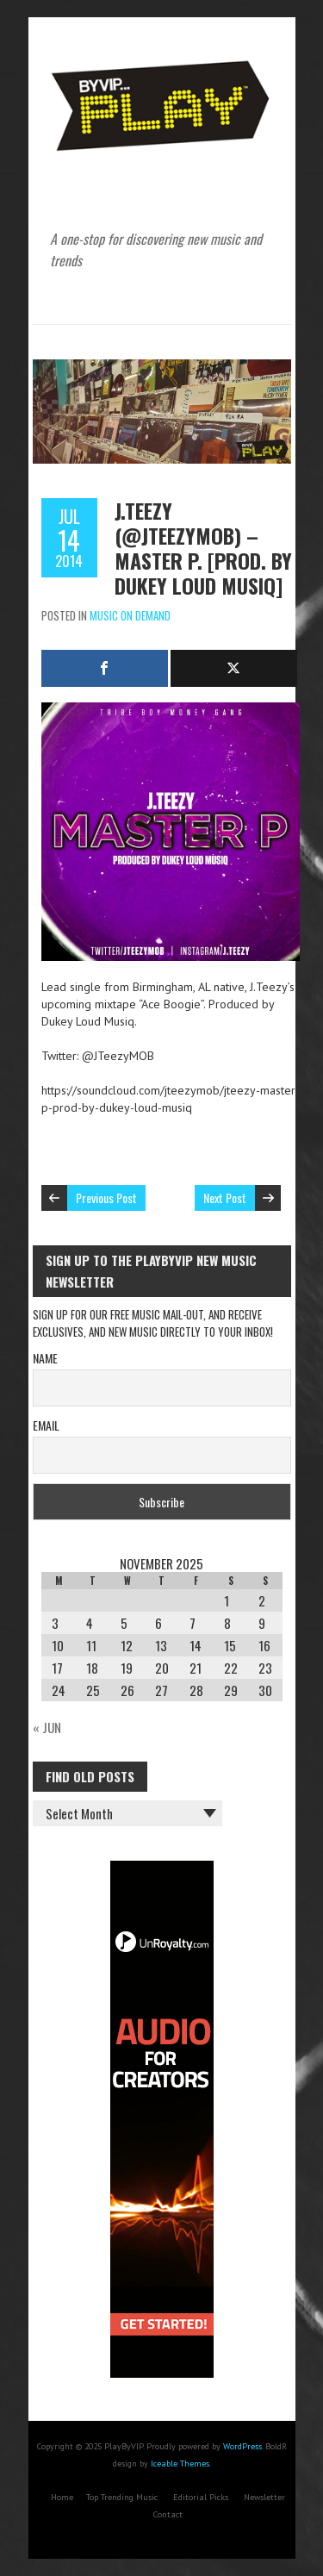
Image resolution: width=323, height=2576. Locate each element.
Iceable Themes (180, 2463)
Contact (168, 2514)
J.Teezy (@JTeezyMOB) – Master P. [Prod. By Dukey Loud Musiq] (203, 548)
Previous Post (106, 1197)
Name (45, 1358)
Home (62, 2497)
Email (46, 1425)
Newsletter (264, 2497)
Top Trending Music (122, 2497)
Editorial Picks (200, 2497)
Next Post (224, 1197)
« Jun (47, 1727)
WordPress (242, 2446)
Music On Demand (130, 615)
